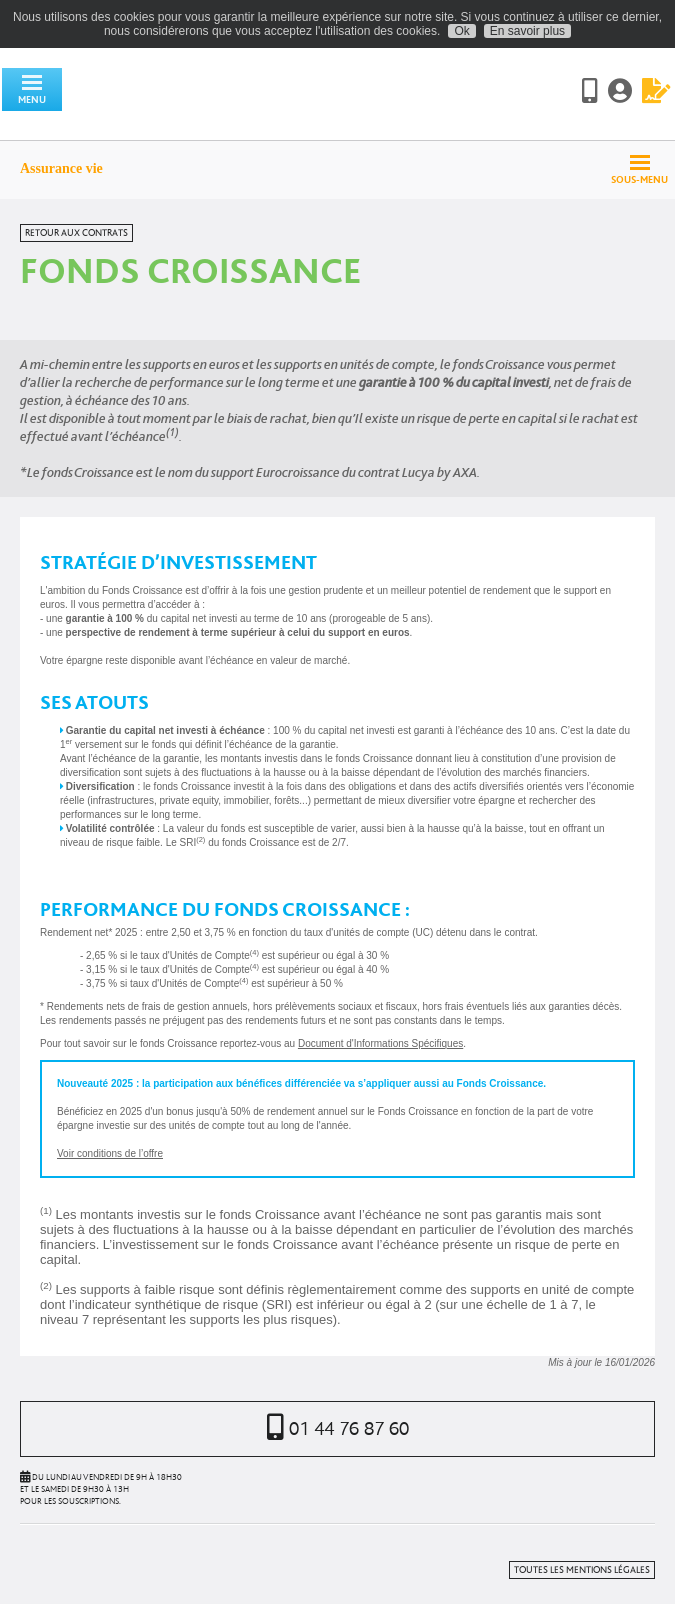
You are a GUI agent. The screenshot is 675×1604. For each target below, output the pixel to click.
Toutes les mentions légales (582, 1570)
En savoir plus (527, 31)
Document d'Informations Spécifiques (380, 1043)
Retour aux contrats (76, 233)
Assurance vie (61, 168)
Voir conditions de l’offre (110, 1153)
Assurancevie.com (229, 93)
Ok (461, 31)
